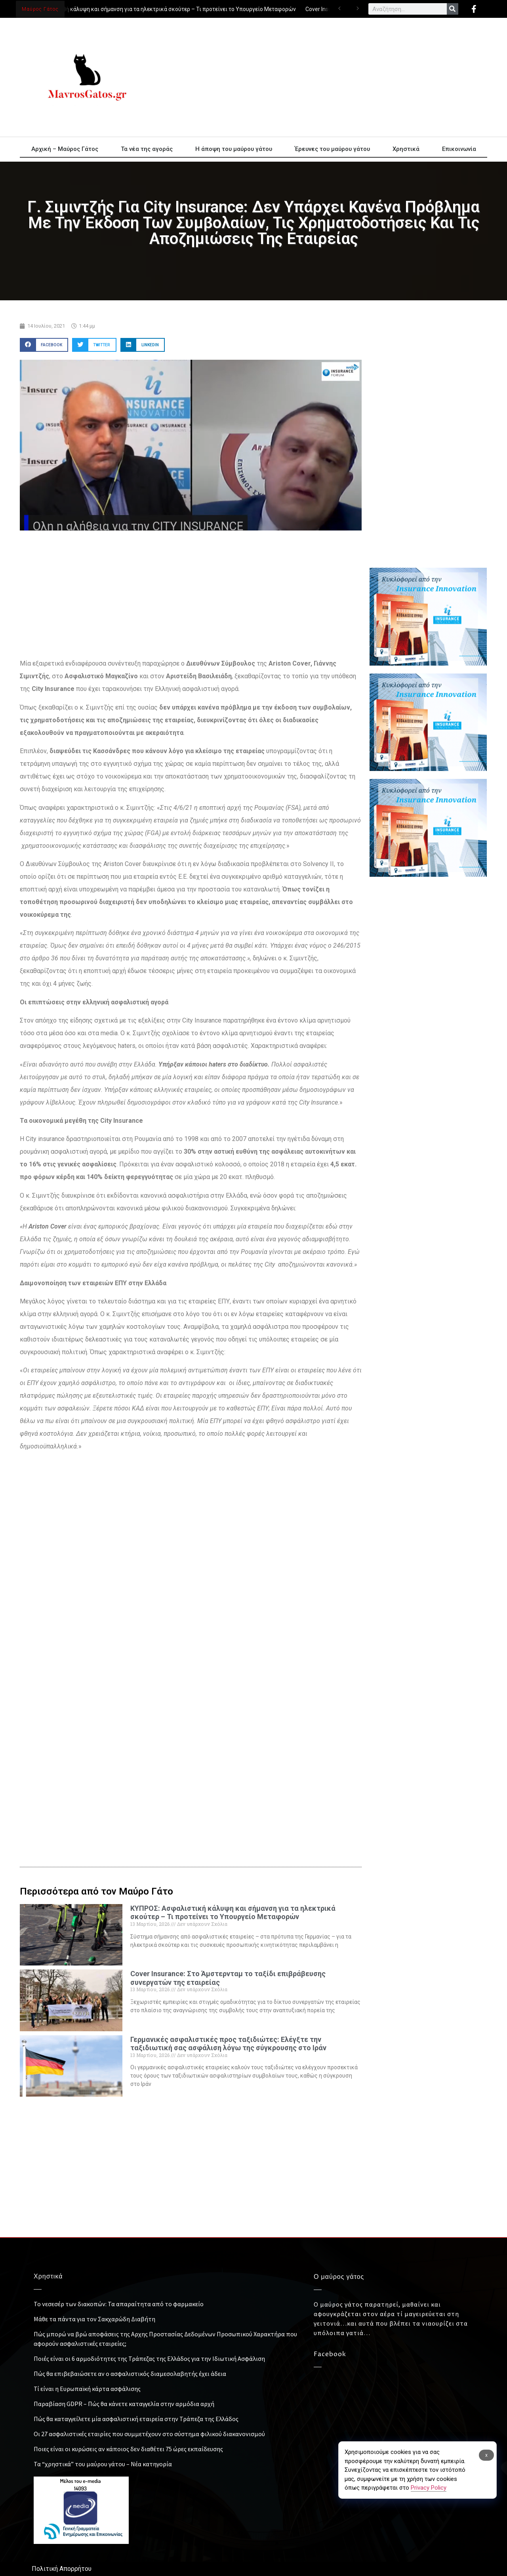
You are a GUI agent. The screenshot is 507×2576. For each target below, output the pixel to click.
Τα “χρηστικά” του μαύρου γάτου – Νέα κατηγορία (103, 2464)
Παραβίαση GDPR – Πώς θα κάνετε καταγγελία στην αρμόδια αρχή (124, 2404)
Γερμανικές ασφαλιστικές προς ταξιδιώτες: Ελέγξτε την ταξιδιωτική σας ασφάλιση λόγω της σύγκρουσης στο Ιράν (228, 2043)
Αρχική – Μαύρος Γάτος (64, 149)
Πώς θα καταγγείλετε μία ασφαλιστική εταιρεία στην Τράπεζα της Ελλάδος (136, 2419)
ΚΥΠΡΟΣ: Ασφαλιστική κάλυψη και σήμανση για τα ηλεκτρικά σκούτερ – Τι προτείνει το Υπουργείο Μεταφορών (157, 9)
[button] (44, 345)
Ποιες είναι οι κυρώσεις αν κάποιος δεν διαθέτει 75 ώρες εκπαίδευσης (128, 2449)
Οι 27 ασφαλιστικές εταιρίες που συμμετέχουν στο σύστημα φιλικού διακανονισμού (149, 2434)
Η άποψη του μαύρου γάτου (233, 149)
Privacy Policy (428, 2487)
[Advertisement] (324, 77)
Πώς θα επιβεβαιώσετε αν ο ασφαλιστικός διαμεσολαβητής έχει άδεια (130, 2374)
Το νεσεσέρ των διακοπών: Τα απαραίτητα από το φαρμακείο (119, 2304)
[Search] (452, 9)
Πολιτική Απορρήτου (61, 2568)
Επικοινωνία (459, 149)
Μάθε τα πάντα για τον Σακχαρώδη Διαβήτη (94, 2319)
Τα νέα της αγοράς (147, 149)
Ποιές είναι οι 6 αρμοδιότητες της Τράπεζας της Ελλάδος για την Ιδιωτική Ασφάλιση (149, 2358)
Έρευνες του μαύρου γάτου (332, 149)
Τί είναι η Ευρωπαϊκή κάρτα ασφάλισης (87, 2389)
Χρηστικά (406, 149)
